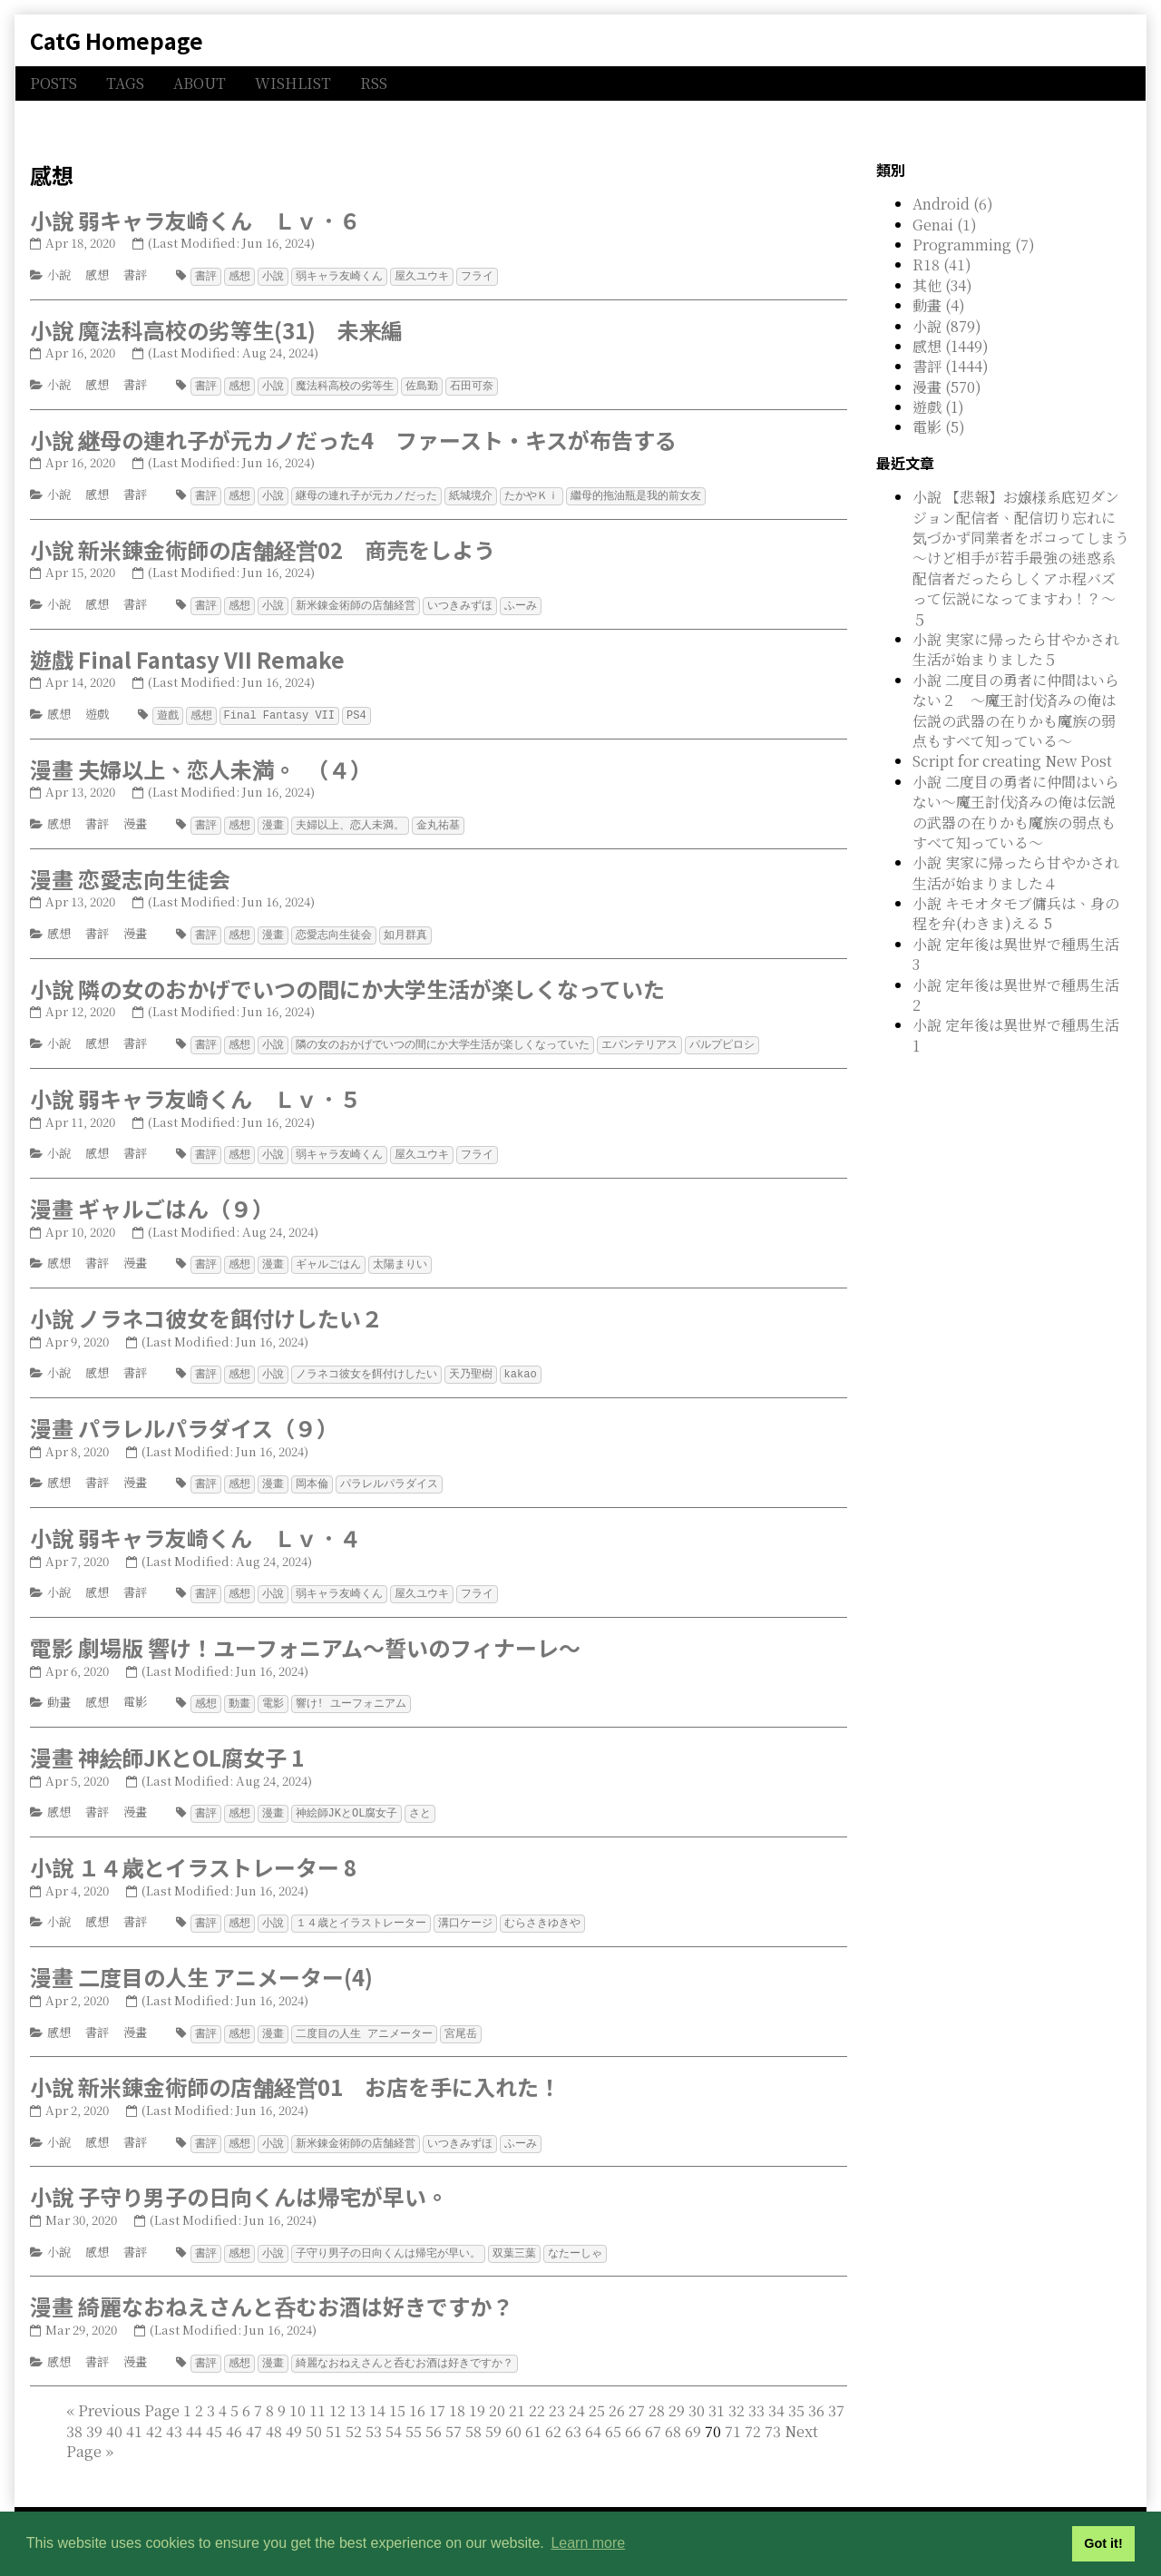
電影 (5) (938, 426)
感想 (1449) (950, 346)
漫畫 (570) (946, 387)
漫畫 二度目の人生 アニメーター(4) (201, 1962)
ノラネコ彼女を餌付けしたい (366, 1364)
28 (657, 2392)
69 (693, 2413)
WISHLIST (293, 83)
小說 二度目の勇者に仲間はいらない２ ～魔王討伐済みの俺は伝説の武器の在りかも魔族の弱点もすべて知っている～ (1015, 710)
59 (493, 2413)
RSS (373, 83)
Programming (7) (973, 244)
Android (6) (952, 203)
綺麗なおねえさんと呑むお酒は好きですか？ (404, 2345)
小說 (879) (946, 326)
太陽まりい (400, 1255)
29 (676, 2392)
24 (577, 2392)
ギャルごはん (328, 1255)
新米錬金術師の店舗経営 (355, 602)
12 (337, 2392)
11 (317, 2392)
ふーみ (520, 602)
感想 (97, 274)
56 (433, 2413)
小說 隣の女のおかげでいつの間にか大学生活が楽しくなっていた (347, 982)
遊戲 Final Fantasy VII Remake (187, 655)
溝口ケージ (465, 1908)
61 (533, 2413)
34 (776, 2392)
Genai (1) (944, 224)
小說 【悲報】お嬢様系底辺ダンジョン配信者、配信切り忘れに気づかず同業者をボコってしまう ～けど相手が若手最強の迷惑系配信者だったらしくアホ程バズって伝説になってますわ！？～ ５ (1028, 557)
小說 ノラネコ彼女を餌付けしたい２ (206, 1309)
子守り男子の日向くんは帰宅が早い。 (388, 2236)
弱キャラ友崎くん (339, 275)
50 (314, 2413)
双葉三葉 (514, 2236)
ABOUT (199, 83)
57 (453, 2413)
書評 (135, 274)
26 (617, 2392)
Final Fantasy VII (279, 711)
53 (374, 2413)
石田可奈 (471, 384)
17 (437, 2392)
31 (716, 2392)
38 (74, 2413)
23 (557, 2392)
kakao (520, 1364)
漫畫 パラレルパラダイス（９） (184, 1418)
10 (297, 2392)
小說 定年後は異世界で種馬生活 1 (1015, 1034)
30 (696, 2392)
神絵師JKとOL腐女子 (347, 1799)
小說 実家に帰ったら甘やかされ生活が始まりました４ (1015, 872)
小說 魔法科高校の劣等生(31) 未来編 (216, 329)
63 (573, 2413)
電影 (135, 1690)
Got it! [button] (1103, 2543)
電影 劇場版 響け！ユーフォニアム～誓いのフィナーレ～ (305, 1635)
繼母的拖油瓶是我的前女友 (636, 493)
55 (413, 2413)
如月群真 (405, 928)
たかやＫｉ (531, 493)
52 (354, 2413)
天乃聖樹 (471, 1364)
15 (397, 2392)
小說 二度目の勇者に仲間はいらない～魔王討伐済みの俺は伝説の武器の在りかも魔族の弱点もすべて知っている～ (1015, 812)
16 (417, 2392)
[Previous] (129, 2392)
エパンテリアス (639, 1037)
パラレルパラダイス (389, 1473)
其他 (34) (942, 285)
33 (756, 2392)
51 (334, 2413)
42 (154, 2413)
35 (796, 2392)
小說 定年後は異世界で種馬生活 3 (1015, 954)
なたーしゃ (575, 2236)
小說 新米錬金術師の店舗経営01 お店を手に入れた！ (295, 2071)
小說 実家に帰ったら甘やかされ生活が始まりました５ (1015, 649)
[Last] (109, 2433)
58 (473, 2413)
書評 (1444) (950, 366)
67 (653, 2413)
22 (537, 2392)
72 (753, 2413)
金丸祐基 (438, 820)
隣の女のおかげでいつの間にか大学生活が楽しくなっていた (443, 1037)
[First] (70, 2392)
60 (513, 2413)
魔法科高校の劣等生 (345, 384)
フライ (477, 275)
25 (597, 2392)
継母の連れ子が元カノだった (366, 493)
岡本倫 (312, 1473)
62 (553, 2413)
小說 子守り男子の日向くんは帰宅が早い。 (239, 2180)
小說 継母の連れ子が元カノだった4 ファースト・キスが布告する (353, 438)
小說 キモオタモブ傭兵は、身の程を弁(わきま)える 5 (1015, 913)
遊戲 (97, 710)
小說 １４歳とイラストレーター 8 (193, 1853)
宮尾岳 (460, 2018)
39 (94, 2413)
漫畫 (135, 819)
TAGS (125, 83)
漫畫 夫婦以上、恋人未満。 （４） (201, 764)
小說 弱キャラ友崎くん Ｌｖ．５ (195, 1091)
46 (234, 2413)
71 (733, 2413)
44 (194, 2413)
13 (357, 2392)
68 (673, 2413)
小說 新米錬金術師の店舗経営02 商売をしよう (262, 547)
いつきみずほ (460, 602)
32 (736, 2392)
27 (637, 2392)
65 (613, 2413)
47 (254, 2413)
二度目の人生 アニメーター (364, 2018)
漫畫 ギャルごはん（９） (152, 1200)
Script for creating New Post (1012, 760)
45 (214, 2413)
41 (134, 2413)
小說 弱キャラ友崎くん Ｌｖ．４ (195, 1527)
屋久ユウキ (422, 275)
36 (816, 2392)
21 (517, 2392)
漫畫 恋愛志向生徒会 (130, 873)
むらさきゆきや (542, 1908)
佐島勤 (421, 384)
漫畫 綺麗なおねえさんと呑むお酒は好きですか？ (271, 2289)
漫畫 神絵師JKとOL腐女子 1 (167, 1744)
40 (114, 2413)
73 (773, 2413)
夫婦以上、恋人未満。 (350, 820)
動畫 (59, 1690)
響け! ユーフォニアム (351, 1691)
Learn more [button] (588, 2543)
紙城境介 (471, 493)
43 (174, 2413)
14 (377, 2392)
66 (633, 2413)
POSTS (53, 83)
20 (497, 2392)
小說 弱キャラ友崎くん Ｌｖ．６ (195, 220)
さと (420, 1799)
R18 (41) (941, 264)
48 (274, 2413)
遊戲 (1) (938, 407)
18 (457, 2392)
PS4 (356, 711)
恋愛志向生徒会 (334, 928)
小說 (59, 274)
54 (393, 2413)
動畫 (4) (938, 305)
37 (836, 2392)
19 (477, 2392)
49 (294, 2413)
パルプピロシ (722, 1037)
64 (593, 2413)
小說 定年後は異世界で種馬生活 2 (1015, 995)
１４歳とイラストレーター (361, 1908)
